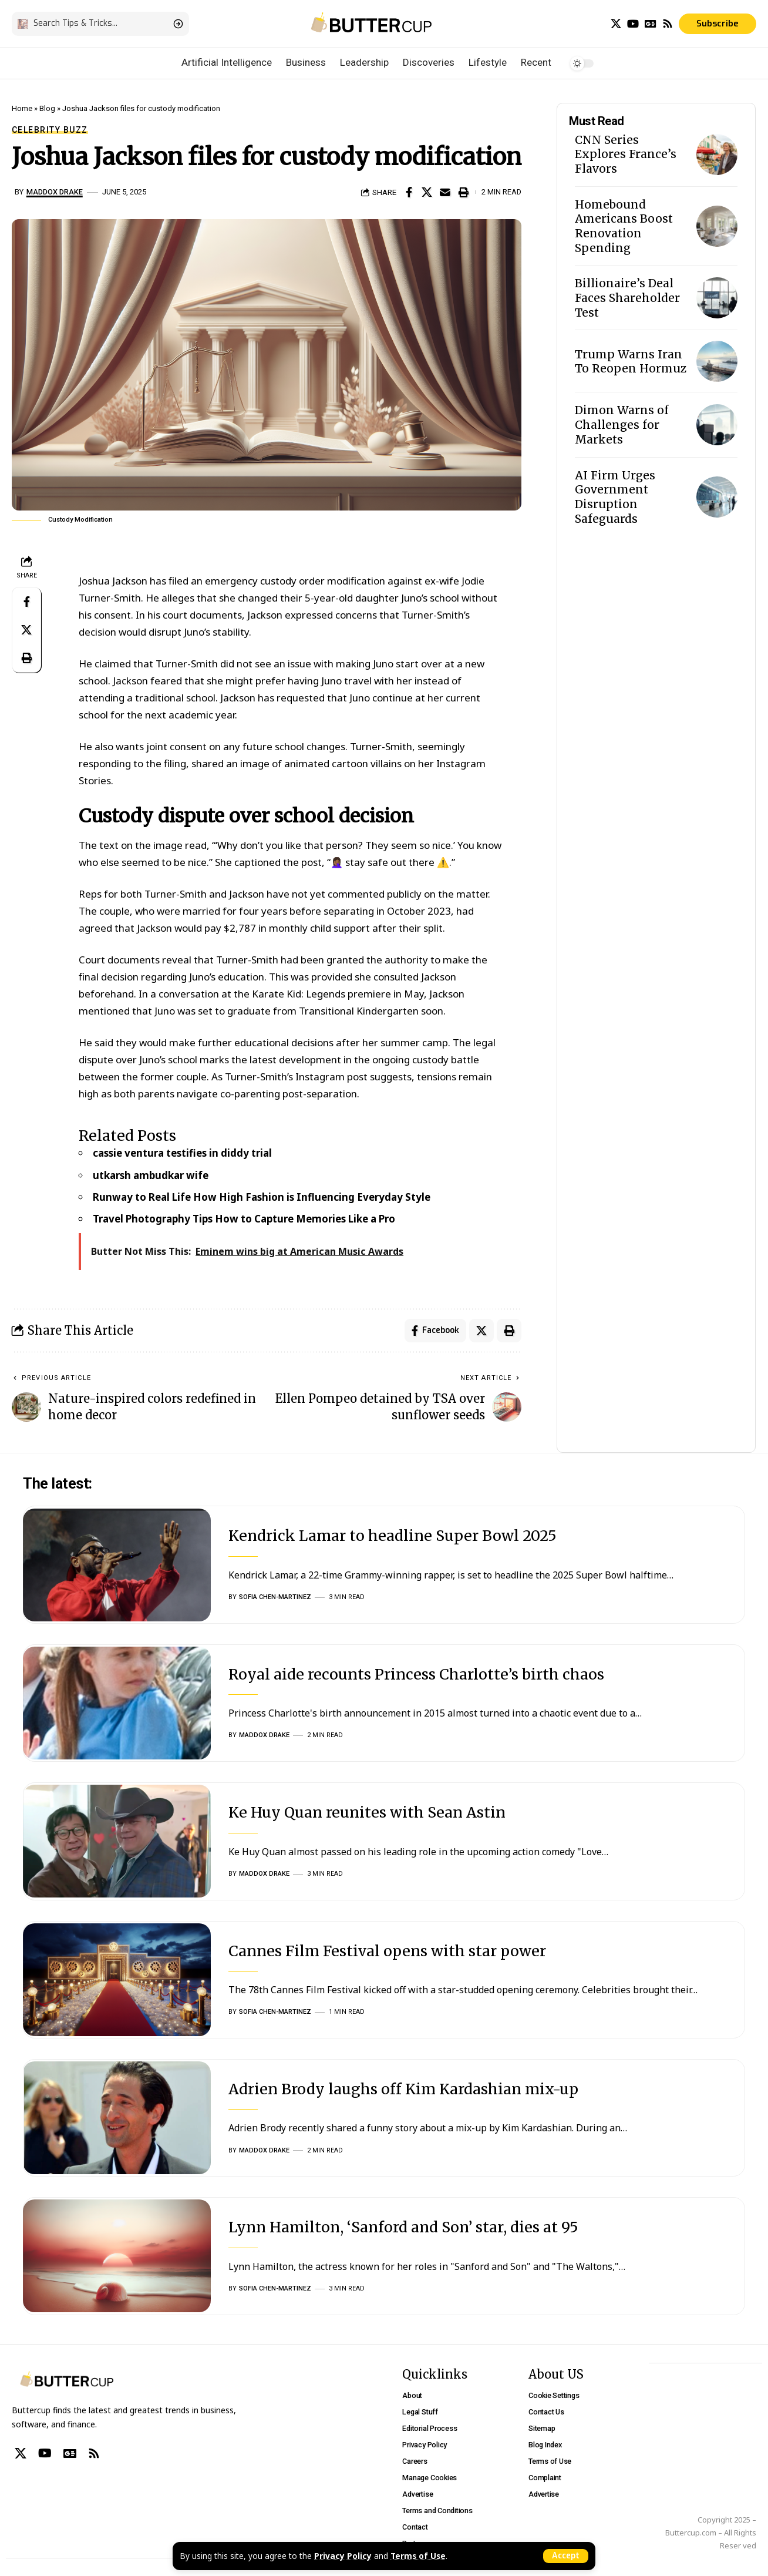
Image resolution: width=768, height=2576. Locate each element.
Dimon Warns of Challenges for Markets (622, 424)
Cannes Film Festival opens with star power (387, 1951)
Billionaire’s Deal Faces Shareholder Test (627, 297)
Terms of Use (418, 2555)
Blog (47, 108)
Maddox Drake (54, 191)
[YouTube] (633, 24)
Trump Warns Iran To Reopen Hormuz (630, 361)
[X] (616, 24)
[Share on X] (427, 192)
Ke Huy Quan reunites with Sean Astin (367, 1812)
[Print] (463, 192)
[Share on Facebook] (408, 192)
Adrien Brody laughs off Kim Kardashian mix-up (403, 2089)
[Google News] (650, 24)
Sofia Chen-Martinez (275, 1597)
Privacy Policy (343, 2555)
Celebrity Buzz (50, 130)
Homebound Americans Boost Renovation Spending (624, 226)
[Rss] (667, 24)
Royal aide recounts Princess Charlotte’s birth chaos (416, 1674)
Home (22, 108)
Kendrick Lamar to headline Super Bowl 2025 (392, 1535)
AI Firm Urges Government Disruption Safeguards (615, 497)
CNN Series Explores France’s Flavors (625, 154)
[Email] (445, 192)
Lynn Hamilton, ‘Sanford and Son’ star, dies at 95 (403, 2227)
